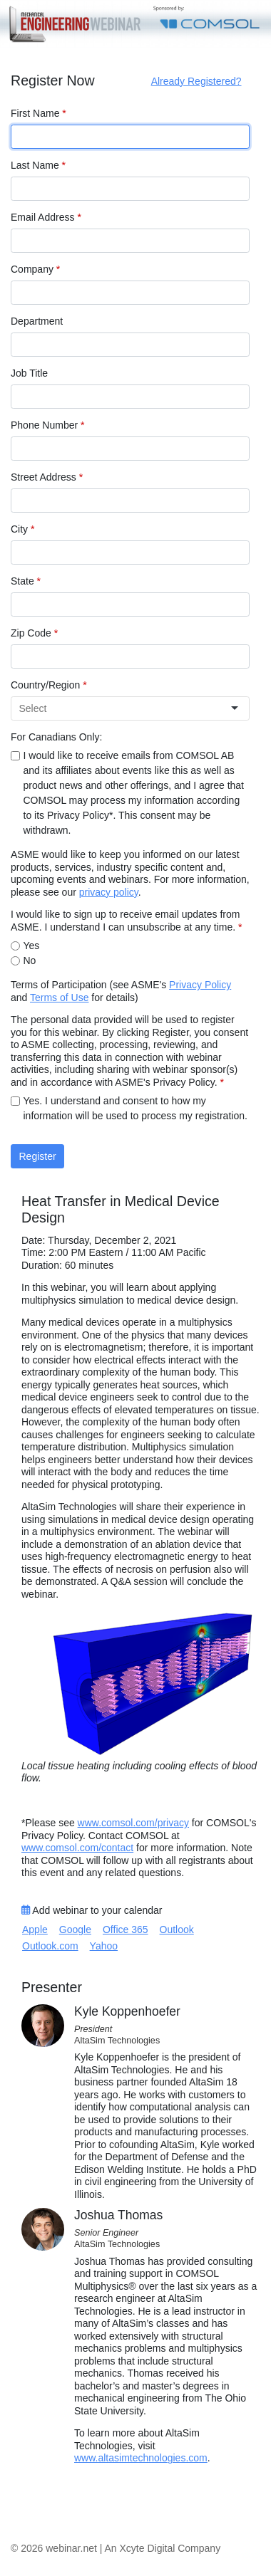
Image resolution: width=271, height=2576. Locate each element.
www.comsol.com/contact (77, 1847)
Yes (32, 945)
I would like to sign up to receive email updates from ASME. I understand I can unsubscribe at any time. (126, 921)
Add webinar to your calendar (91, 1910)
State (26, 581)
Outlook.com (50, 1946)
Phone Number (48, 425)
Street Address (47, 477)
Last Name (38, 165)
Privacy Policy (200, 984)
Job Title (29, 373)
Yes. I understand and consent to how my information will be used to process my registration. (135, 1108)
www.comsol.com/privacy (133, 1822)
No (30, 960)
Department (37, 321)
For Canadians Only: (56, 737)
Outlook (177, 1929)
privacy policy (108, 892)
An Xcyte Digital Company (163, 2548)
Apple (35, 1929)
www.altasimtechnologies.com (141, 2458)
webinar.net (71, 2548)
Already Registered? (196, 81)
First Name (38, 113)
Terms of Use (59, 997)
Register (37, 1156)
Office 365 (125, 1929)
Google (75, 1929)
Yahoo (104, 1946)
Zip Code (34, 633)
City (22, 529)
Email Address (46, 217)
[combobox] (124, 708)
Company (35, 269)
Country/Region (49, 685)
